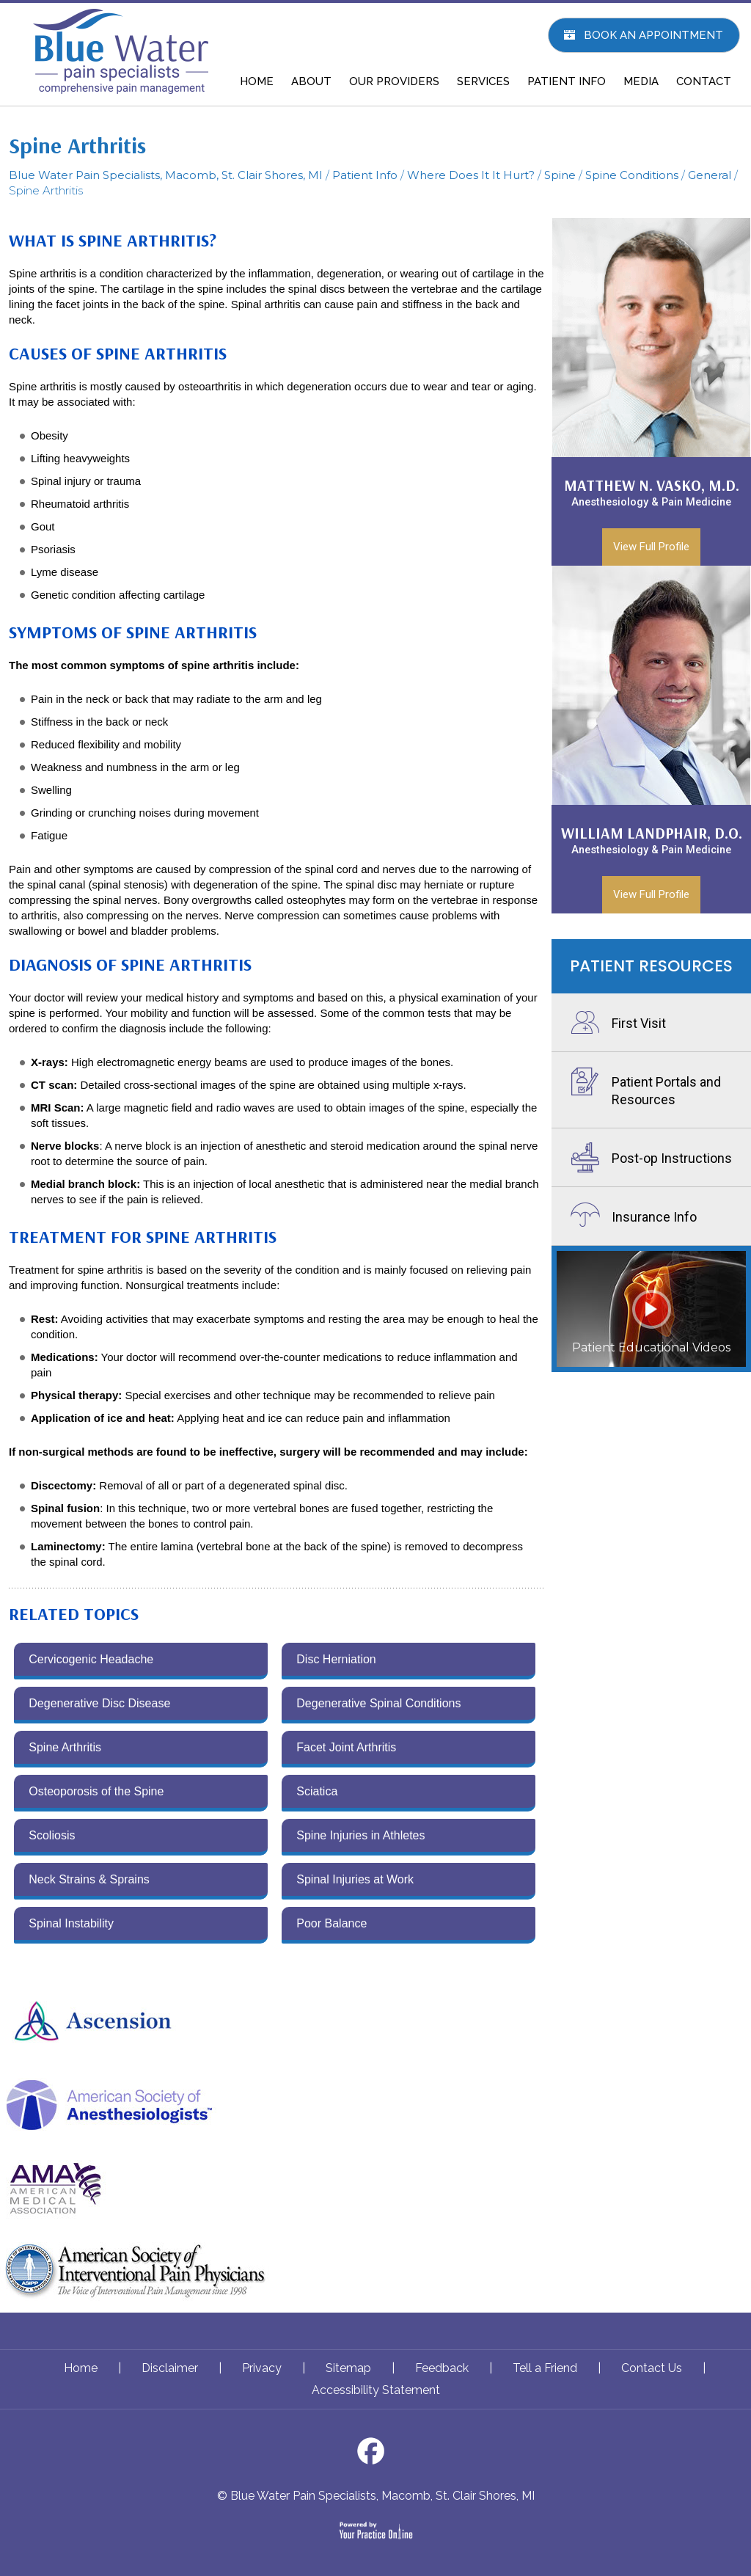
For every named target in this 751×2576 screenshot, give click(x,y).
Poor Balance (331, 1923)
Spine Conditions (631, 175)
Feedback (442, 2368)
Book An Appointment (653, 35)
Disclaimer (170, 2368)
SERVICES (483, 81)
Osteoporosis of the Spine (96, 1791)
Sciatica (316, 1791)
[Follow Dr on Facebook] (375, 2455)
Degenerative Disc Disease (99, 1703)
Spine (560, 175)
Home (81, 2368)
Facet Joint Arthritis (346, 1747)
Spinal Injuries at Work (355, 1879)
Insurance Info (654, 1217)
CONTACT (703, 81)
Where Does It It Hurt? (471, 175)
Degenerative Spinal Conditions (378, 1703)
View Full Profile (651, 546)
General (709, 175)
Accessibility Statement (376, 2390)
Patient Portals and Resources (666, 1090)
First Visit (639, 1023)
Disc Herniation (336, 1659)
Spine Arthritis (65, 1747)
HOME (257, 81)
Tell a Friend (545, 2368)
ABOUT (311, 81)
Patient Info (365, 175)
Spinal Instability (71, 1923)
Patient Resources (651, 966)
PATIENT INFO (566, 81)
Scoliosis (52, 1835)
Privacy (262, 2368)
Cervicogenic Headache (91, 1659)
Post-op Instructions (672, 1158)
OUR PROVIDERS (394, 81)
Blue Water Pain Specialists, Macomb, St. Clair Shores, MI (166, 175)
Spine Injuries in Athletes (360, 1835)
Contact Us (651, 2368)
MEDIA (641, 81)
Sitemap (348, 2368)
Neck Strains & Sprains (89, 1879)
